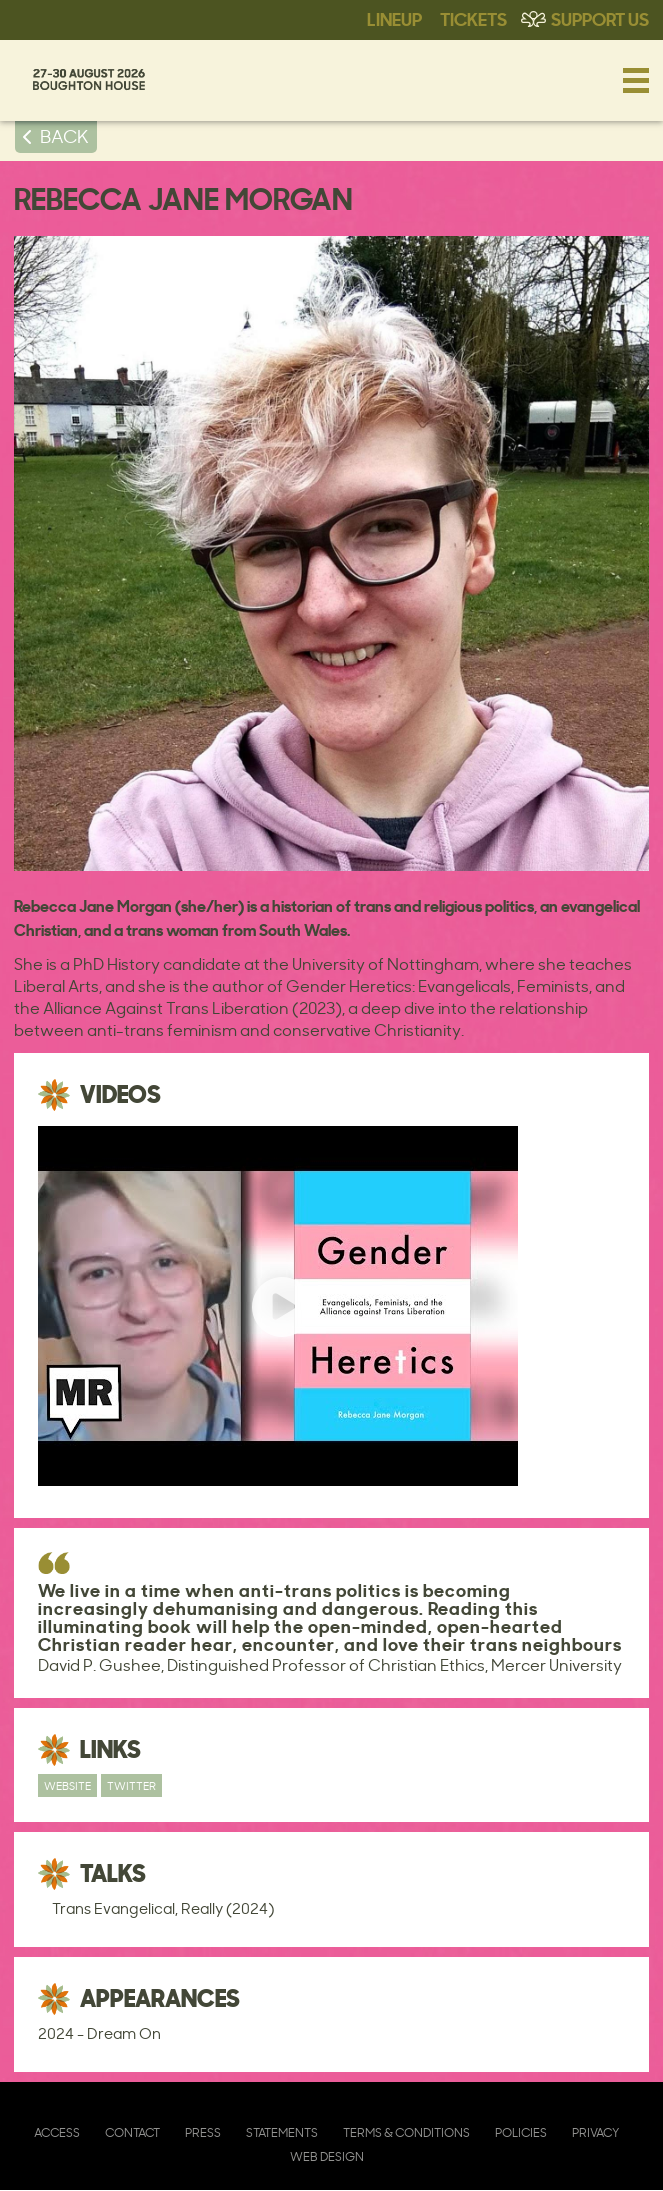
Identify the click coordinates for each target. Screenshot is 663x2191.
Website (67, 1785)
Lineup (394, 18)
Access (57, 2132)
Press (203, 2132)
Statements (282, 2132)
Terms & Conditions (406, 2132)
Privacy (595, 2132)
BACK (64, 136)
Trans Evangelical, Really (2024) (163, 1908)
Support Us (600, 18)
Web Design (327, 2156)
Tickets (473, 18)
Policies (521, 2132)
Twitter (131, 1785)
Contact (132, 2132)
